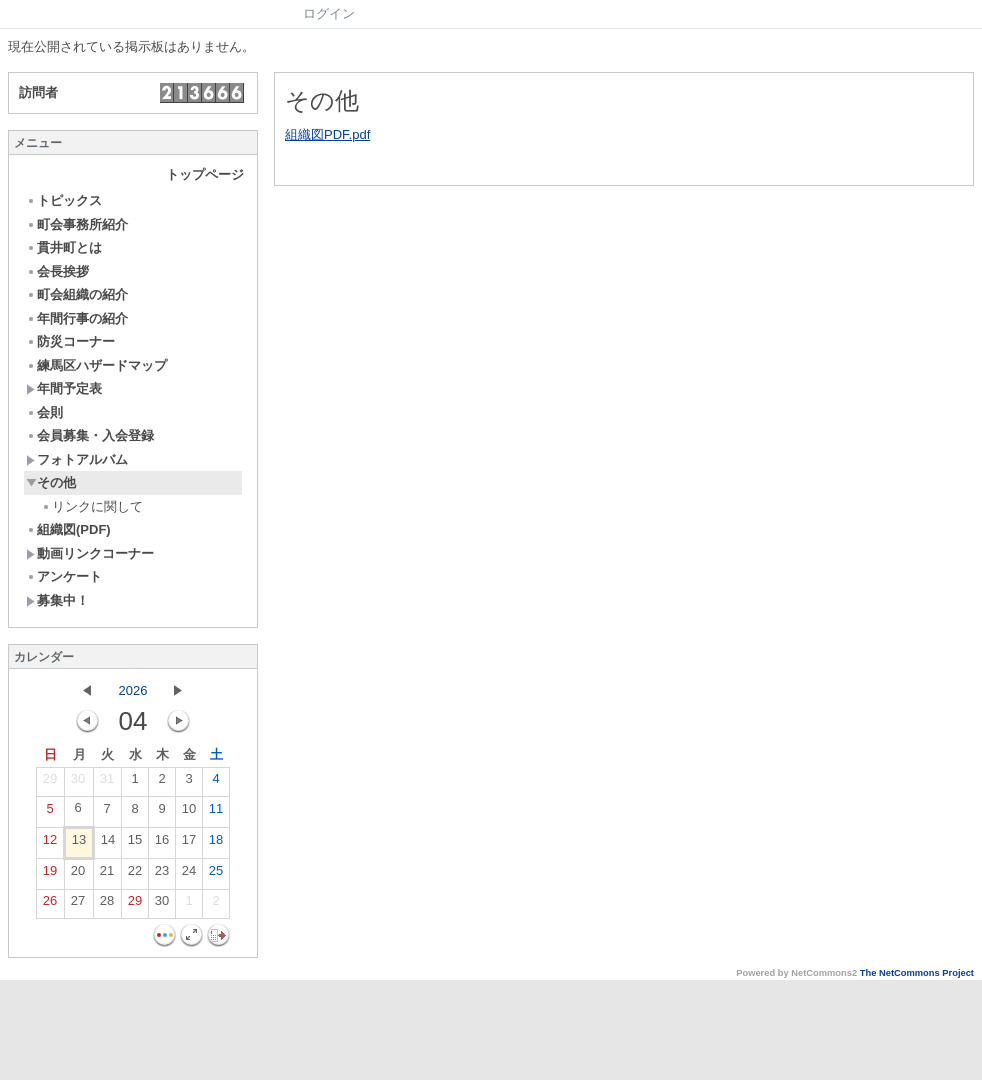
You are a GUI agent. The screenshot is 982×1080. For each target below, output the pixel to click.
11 (216, 813)
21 (107, 875)
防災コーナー (70, 341)
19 (50, 875)
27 (78, 905)
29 (50, 783)
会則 (44, 412)
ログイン (329, 13)
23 (162, 875)
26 (50, 905)
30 (78, 783)
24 (189, 875)
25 (216, 875)
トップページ (205, 174)
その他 (51, 482)
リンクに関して (92, 506)
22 (135, 875)
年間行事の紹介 (77, 318)
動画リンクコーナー (90, 553)
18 (216, 844)
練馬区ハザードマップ (96, 365)
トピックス (64, 200)
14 (108, 844)
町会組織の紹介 (77, 294)
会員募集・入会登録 (90, 435)
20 (78, 875)
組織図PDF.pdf (327, 134)
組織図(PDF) (68, 529)
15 (135, 844)
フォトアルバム (77, 459)
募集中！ (57, 600)
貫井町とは (64, 247)
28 (107, 905)
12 (50, 844)
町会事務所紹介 (77, 224)
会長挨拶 (57, 271)
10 (189, 813)
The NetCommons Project (917, 973)
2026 (133, 690)
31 (107, 783)
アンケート (64, 576)
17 (189, 844)
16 (162, 844)
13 (79, 844)
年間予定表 (64, 388)
